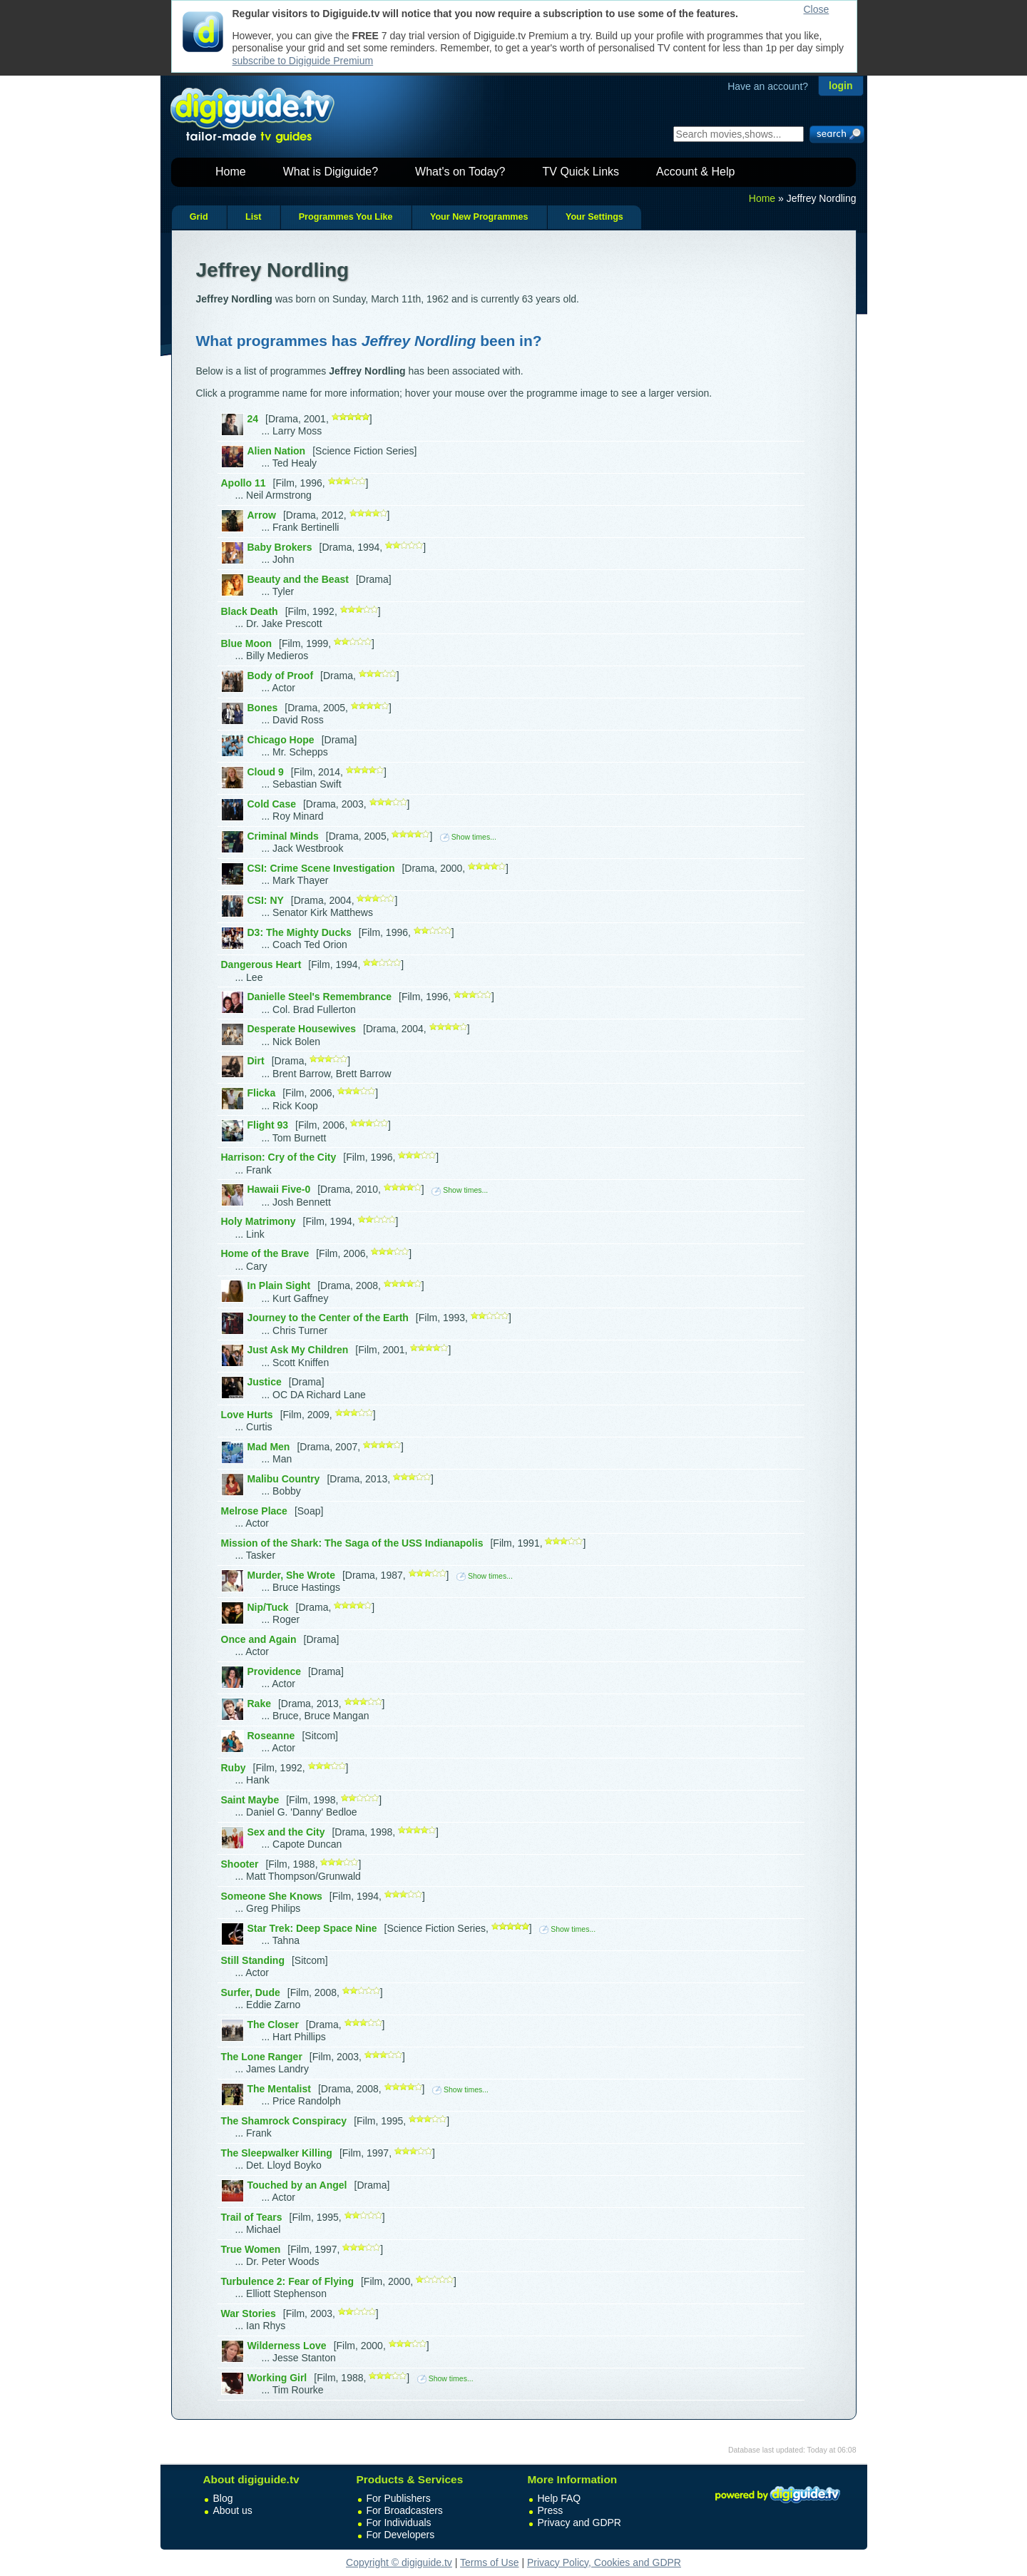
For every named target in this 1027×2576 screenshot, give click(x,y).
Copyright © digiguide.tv (399, 2562)
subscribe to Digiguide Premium (303, 60)
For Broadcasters (405, 2510)
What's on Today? (460, 172)
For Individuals (399, 2522)
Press (550, 2510)
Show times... (468, 837)
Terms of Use (489, 2562)
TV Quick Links (580, 172)
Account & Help (695, 172)
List (253, 217)
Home (230, 172)
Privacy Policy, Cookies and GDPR (604, 2562)
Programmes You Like (346, 217)
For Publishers (399, 2498)
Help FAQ (559, 2498)
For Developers (401, 2534)
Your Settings (594, 217)
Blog (223, 2498)
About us (232, 2510)
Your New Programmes (479, 217)
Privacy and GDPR (579, 2522)
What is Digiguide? (330, 172)
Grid (199, 217)
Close (816, 9)
